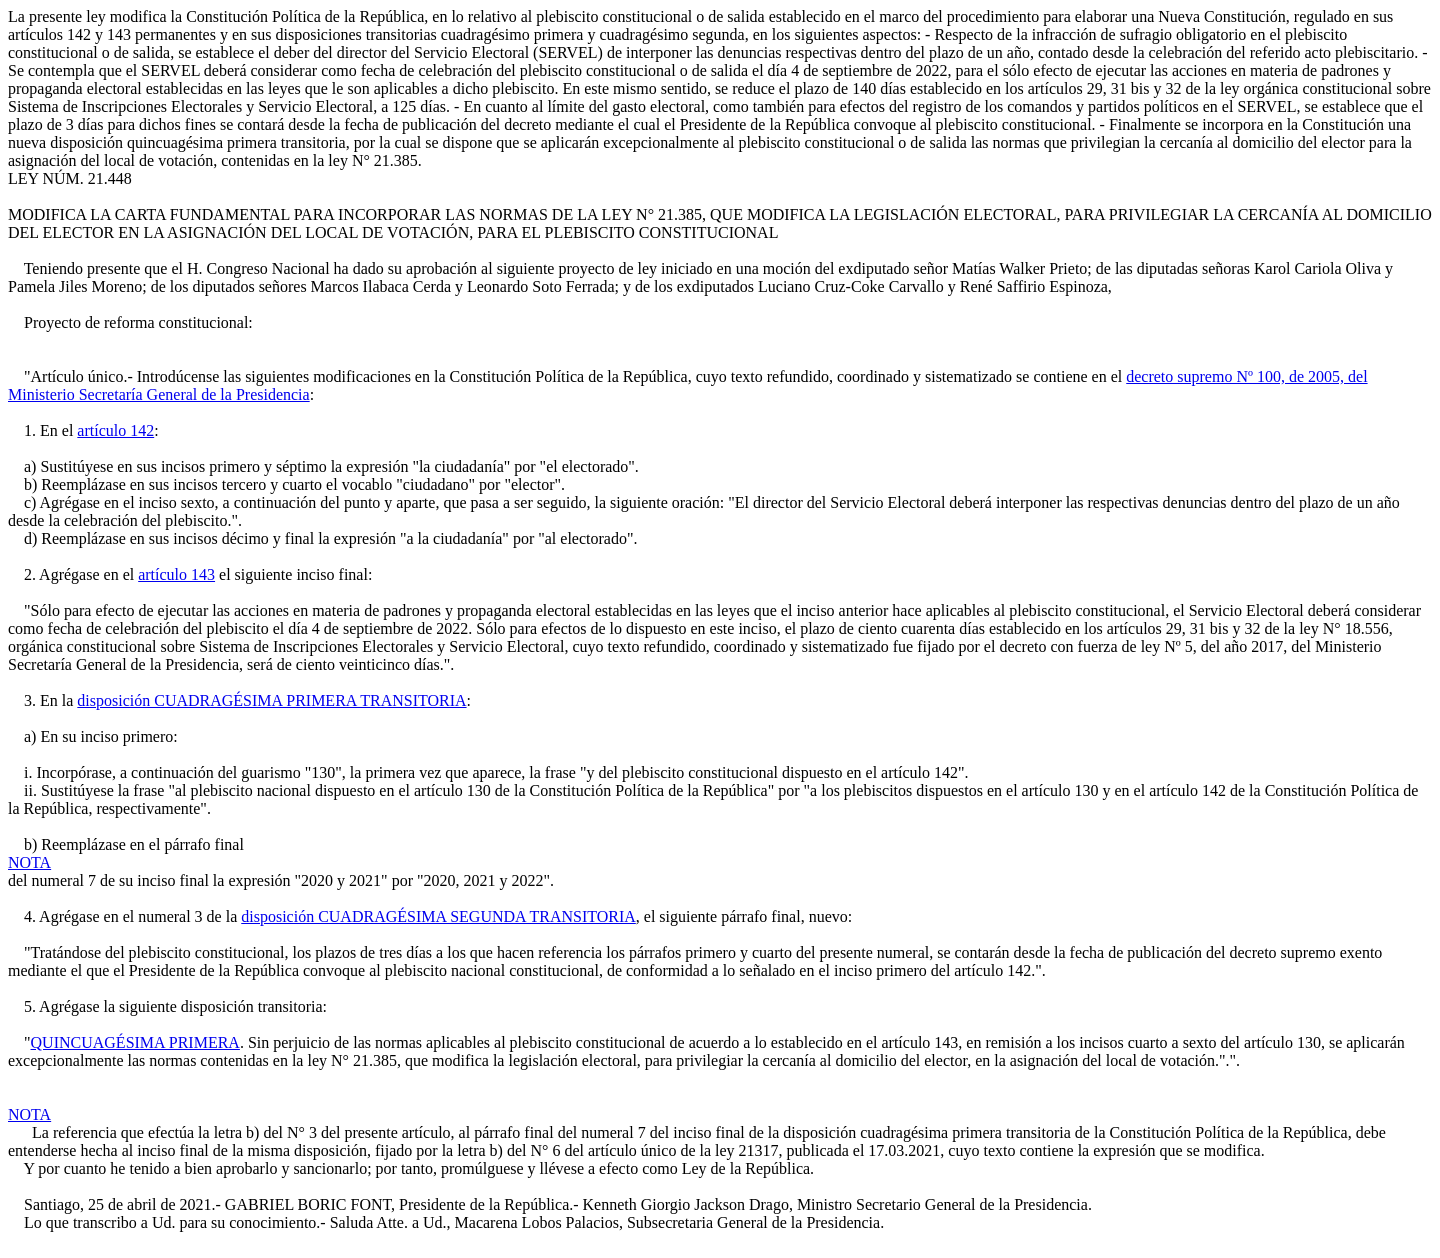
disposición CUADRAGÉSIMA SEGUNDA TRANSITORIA (438, 916)
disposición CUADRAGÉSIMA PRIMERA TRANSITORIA (271, 700)
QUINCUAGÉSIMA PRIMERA (135, 1042)
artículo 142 (115, 430)
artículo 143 (176, 574)
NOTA (29, 862)
